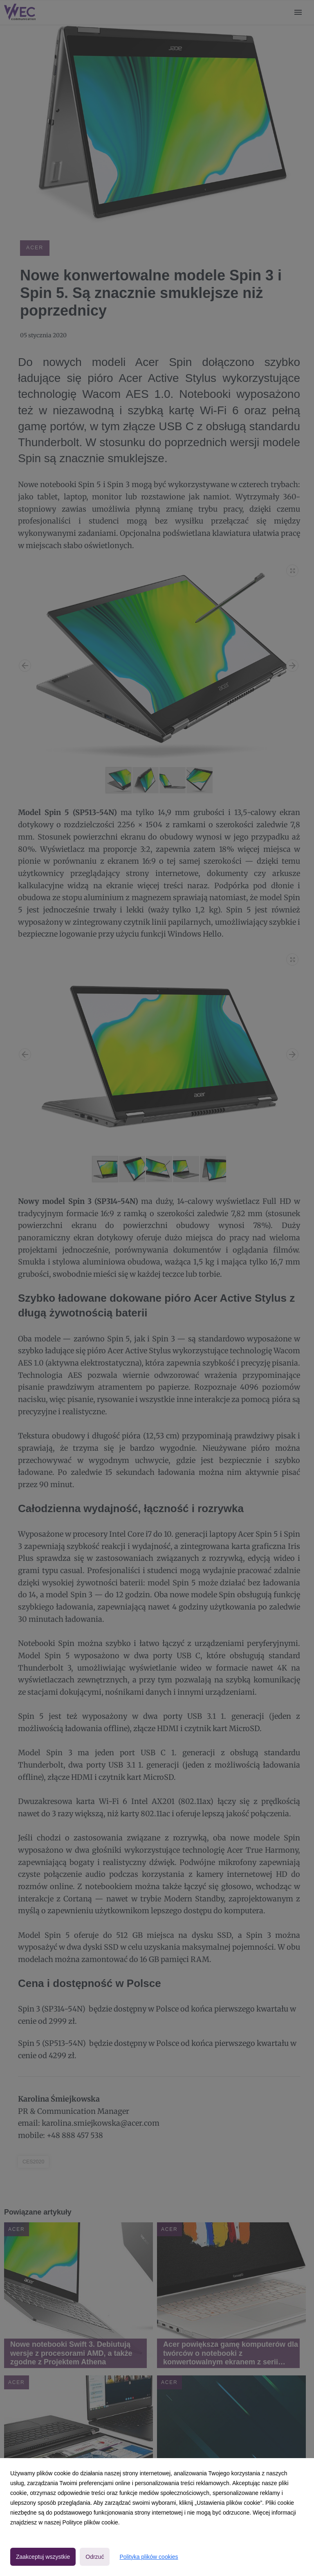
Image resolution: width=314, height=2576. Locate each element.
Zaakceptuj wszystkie (43, 2556)
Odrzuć (94, 2556)
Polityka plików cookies (148, 2556)
